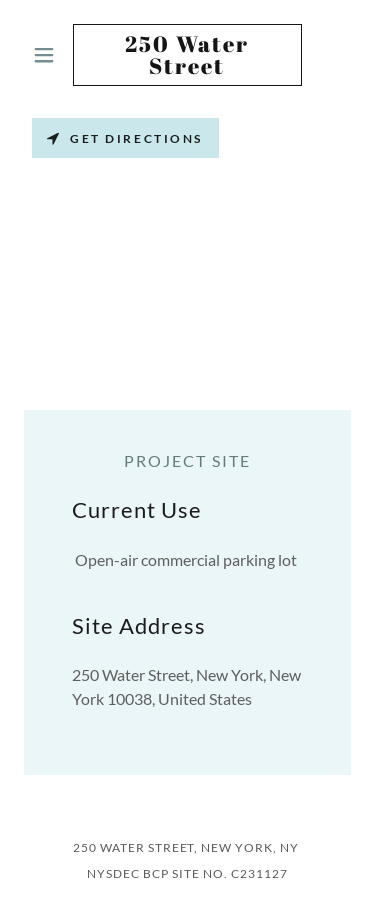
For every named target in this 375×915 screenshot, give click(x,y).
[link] (187, 55)
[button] (48, 55)
